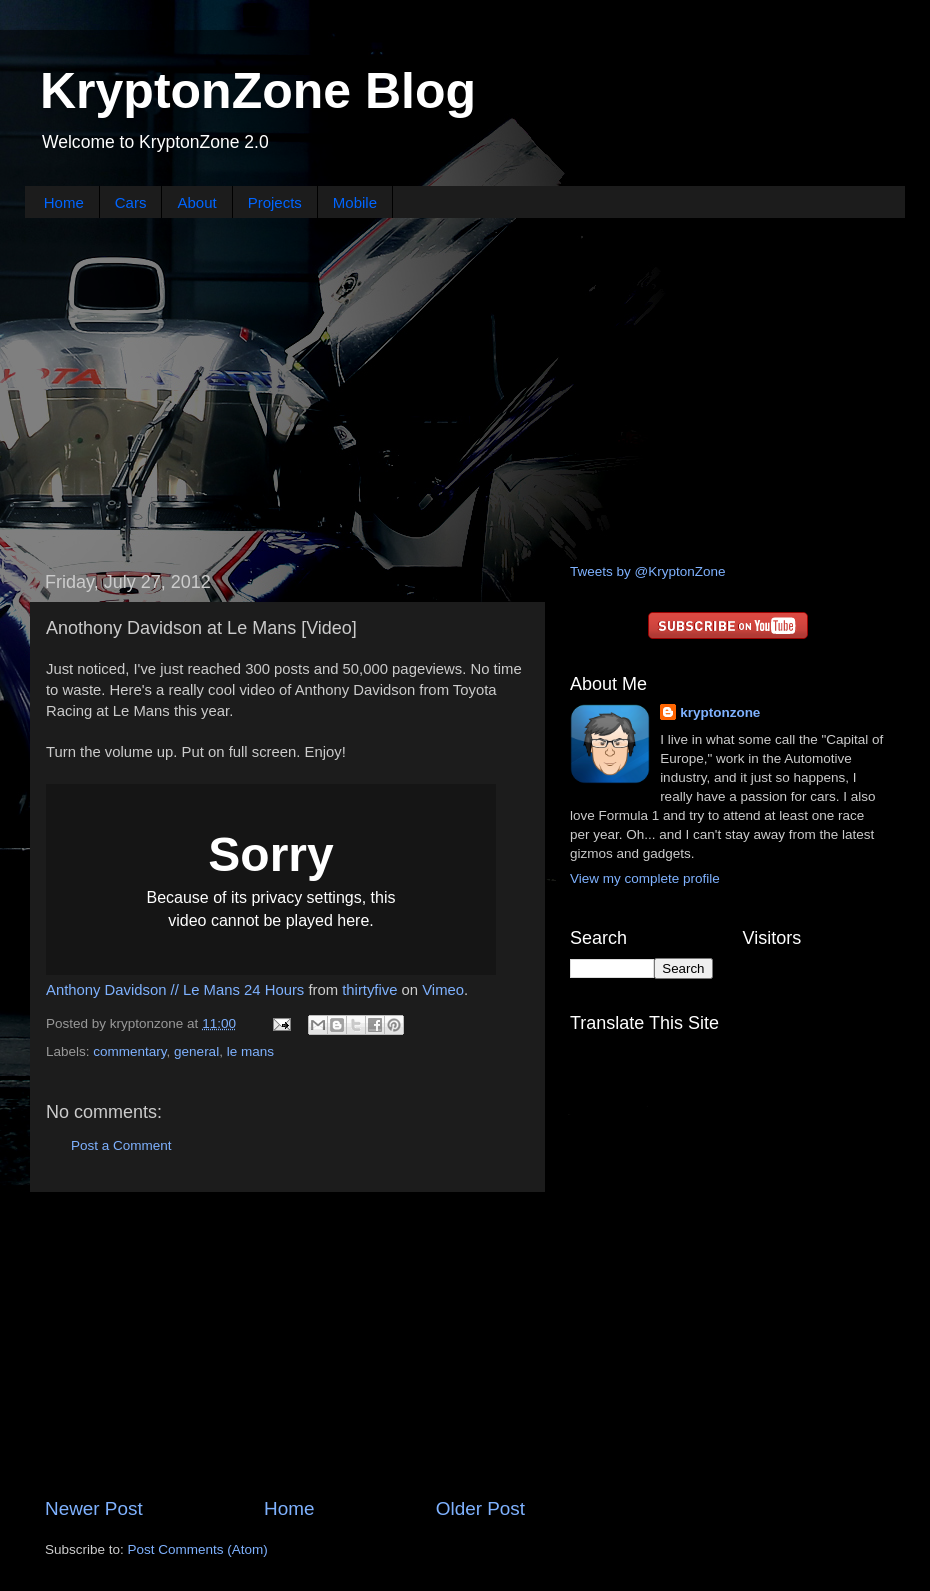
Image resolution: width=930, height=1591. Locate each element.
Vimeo (443, 990)
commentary (129, 1051)
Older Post (480, 1508)
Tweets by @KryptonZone (648, 571)
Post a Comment (121, 1145)
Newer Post (94, 1508)
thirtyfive (369, 990)
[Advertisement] (465, 388)
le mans (250, 1051)
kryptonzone (720, 712)
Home (64, 202)
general (196, 1051)
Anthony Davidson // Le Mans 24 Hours (175, 990)
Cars (131, 202)
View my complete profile (645, 878)
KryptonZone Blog (258, 91)
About (196, 202)
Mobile (355, 202)
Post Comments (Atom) (198, 1549)
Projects (275, 202)
